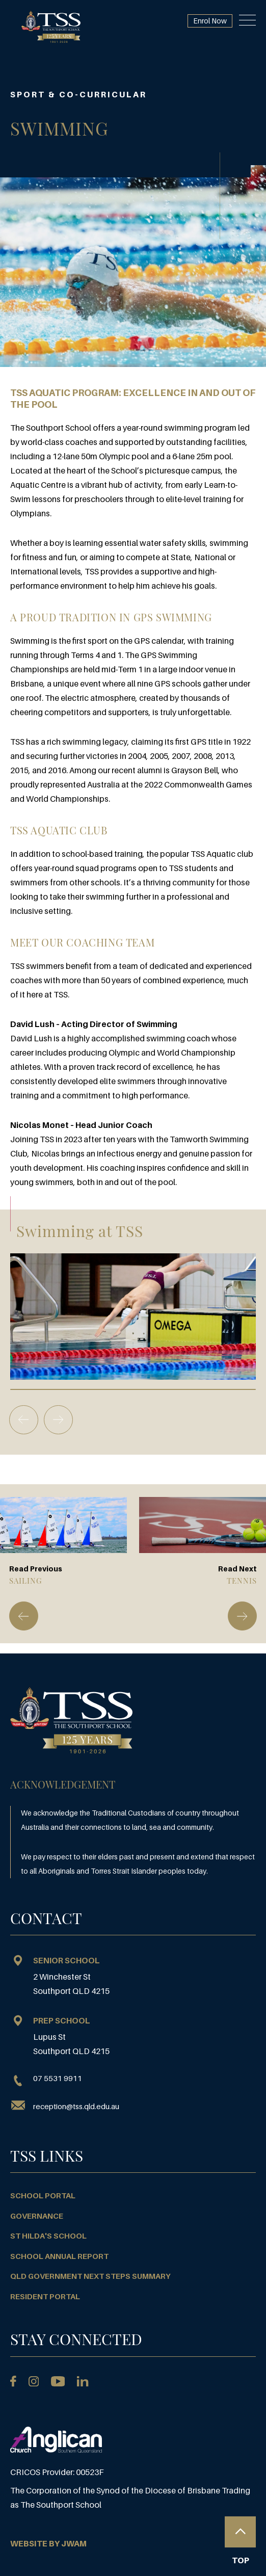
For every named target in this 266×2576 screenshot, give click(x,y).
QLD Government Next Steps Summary (90, 2275)
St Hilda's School (48, 2235)
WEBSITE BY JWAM (48, 2543)
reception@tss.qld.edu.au (76, 2106)
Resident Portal (45, 2296)
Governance (36, 2215)
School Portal (42, 2195)
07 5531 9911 (46, 2078)
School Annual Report (59, 2255)
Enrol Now (210, 20)
